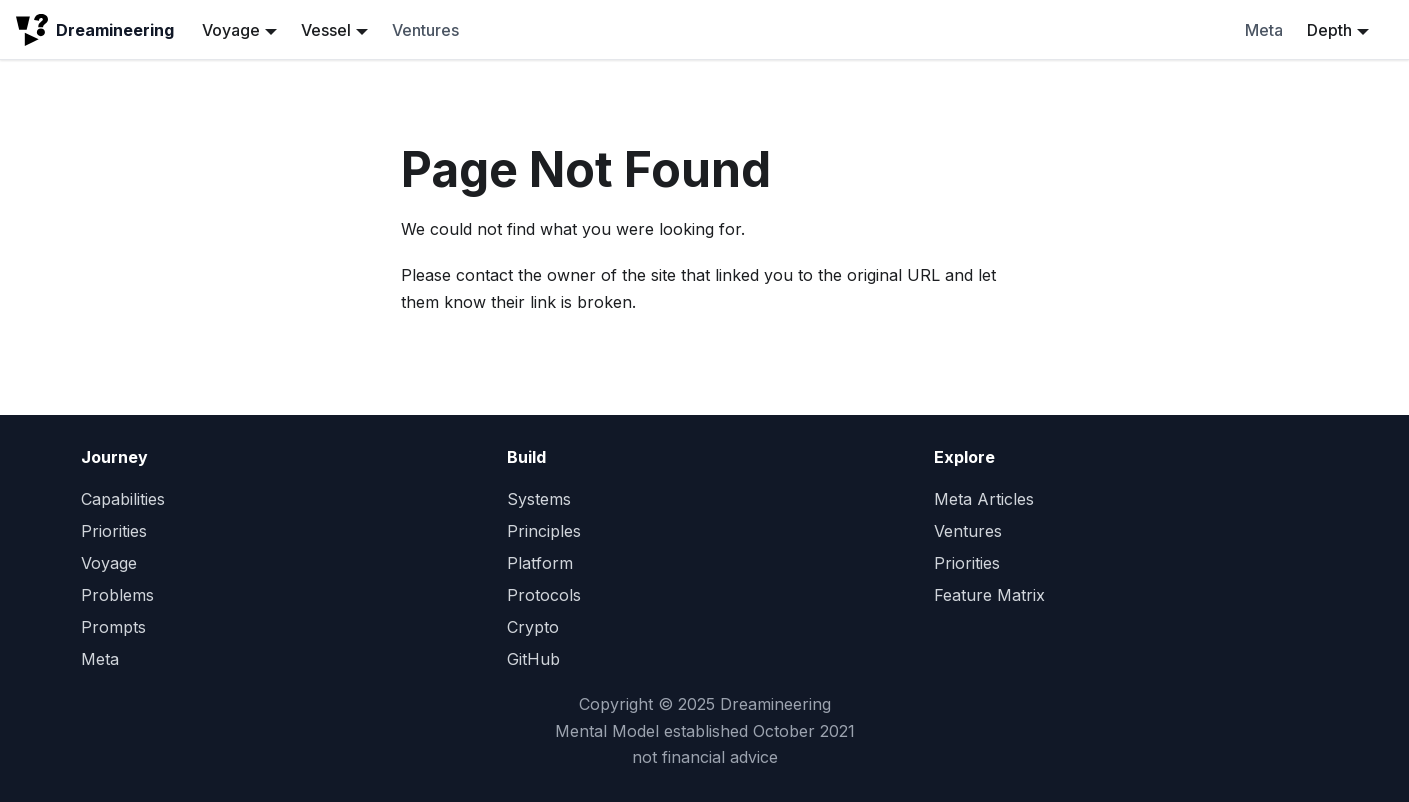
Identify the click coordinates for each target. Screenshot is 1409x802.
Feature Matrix (989, 595)
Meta (1264, 30)
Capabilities (123, 499)
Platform (540, 563)
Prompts (113, 627)
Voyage (109, 563)
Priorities (114, 531)
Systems (539, 499)
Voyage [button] (231, 30)
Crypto (533, 627)
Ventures (425, 30)
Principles (544, 531)
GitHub (533, 659)
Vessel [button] (326, 30)
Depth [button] (1329, 30)
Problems (117, 595)
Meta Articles (984, 499)
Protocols (544, 595)
